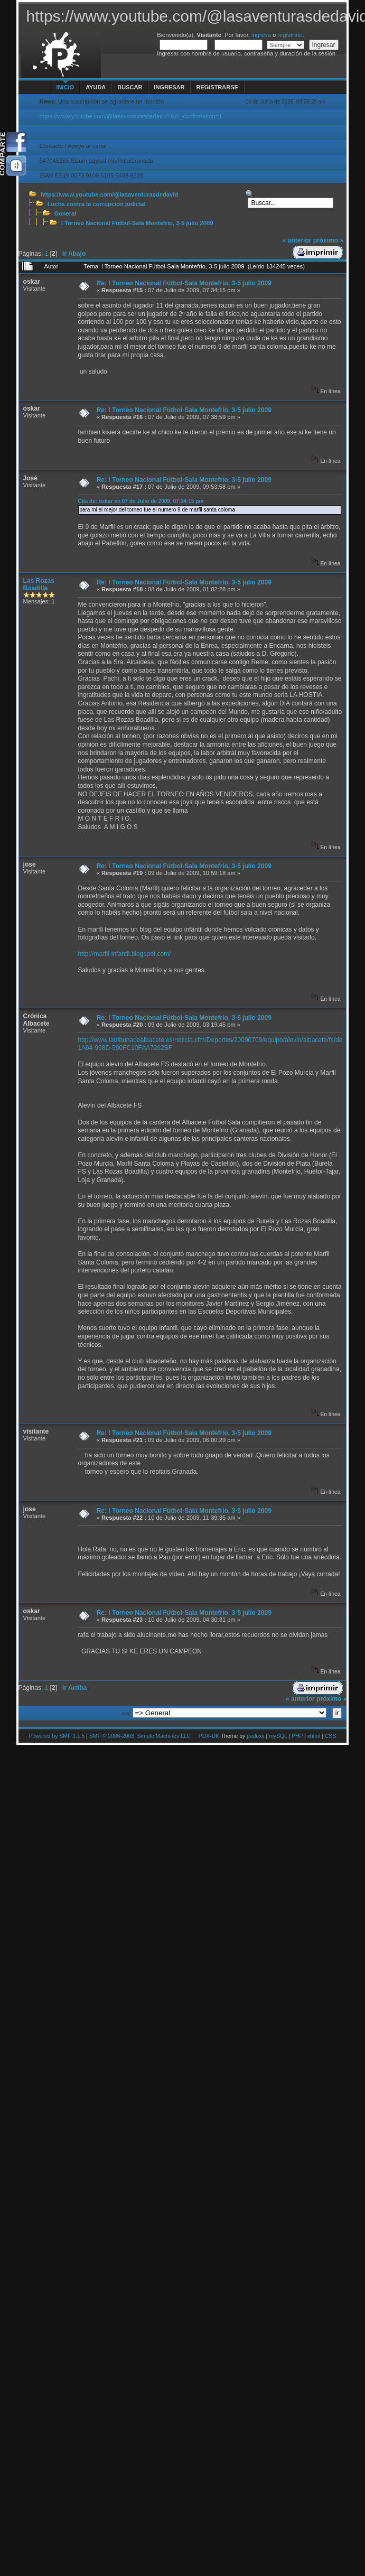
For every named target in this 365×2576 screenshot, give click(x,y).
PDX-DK (209, 1736)
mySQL (278, 1736)
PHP (297, 1736)
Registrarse (217, 87)
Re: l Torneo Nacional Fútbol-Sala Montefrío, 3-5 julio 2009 (184, 283)
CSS (330, 1736)
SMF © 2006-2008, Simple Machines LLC (140, 1736)
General (65, 213)
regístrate (289, 35)
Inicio (65, 87)
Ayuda (96, 87)
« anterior (297, 240)
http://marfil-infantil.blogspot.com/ (124, 953)
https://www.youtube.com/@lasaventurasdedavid (109, 194)
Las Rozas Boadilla (38, 584)
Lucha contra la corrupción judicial (97, 204)
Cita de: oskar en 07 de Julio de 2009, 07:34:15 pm (140, 501)
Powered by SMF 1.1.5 (57, 1736)
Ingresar (169, 87)
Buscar (129, 87)
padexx (256, 1736)
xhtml (314, 1736)
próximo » (328, 240)
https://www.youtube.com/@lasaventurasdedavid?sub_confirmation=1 (131, 116)
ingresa (261, 35)
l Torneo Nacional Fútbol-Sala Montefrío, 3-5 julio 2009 (137, 223)
